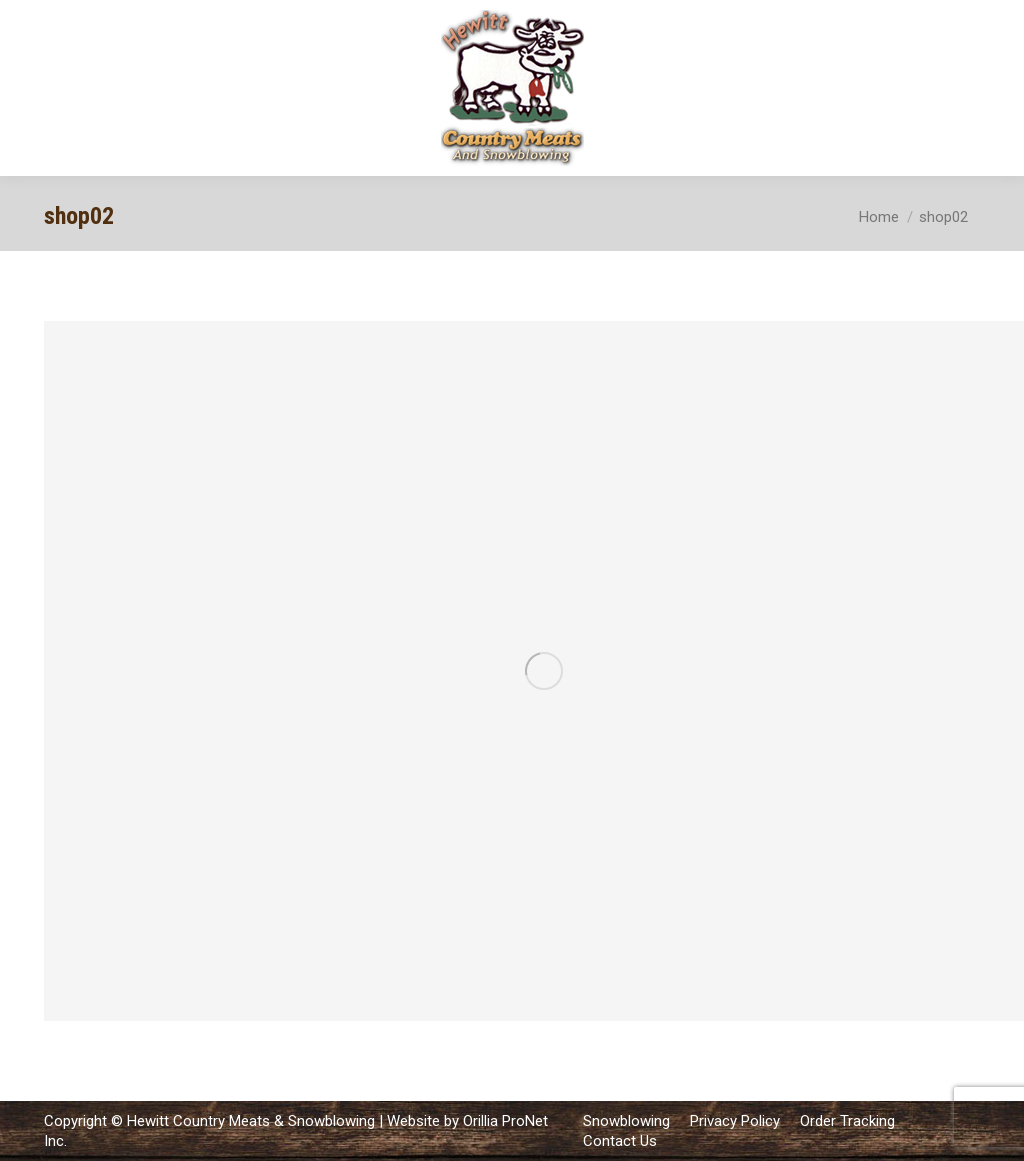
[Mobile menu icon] (992, 88)
